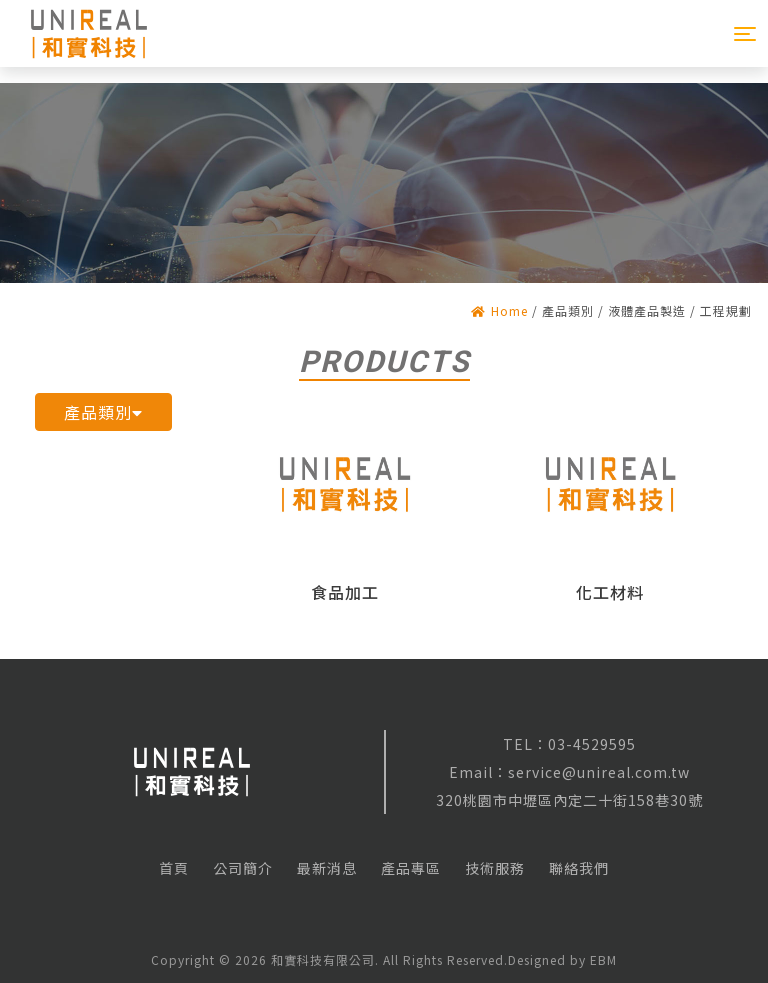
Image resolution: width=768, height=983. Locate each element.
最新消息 (327, 868)
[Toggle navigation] (745, 34)
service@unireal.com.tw (599, 772)
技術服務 (495, 868)
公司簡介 (243, 868)
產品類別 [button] (103, 412)
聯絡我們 (579, 868)
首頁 (174, 868)
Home (499, 310)
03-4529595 (592, 744)
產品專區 (411, 868)
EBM (603, 959)
